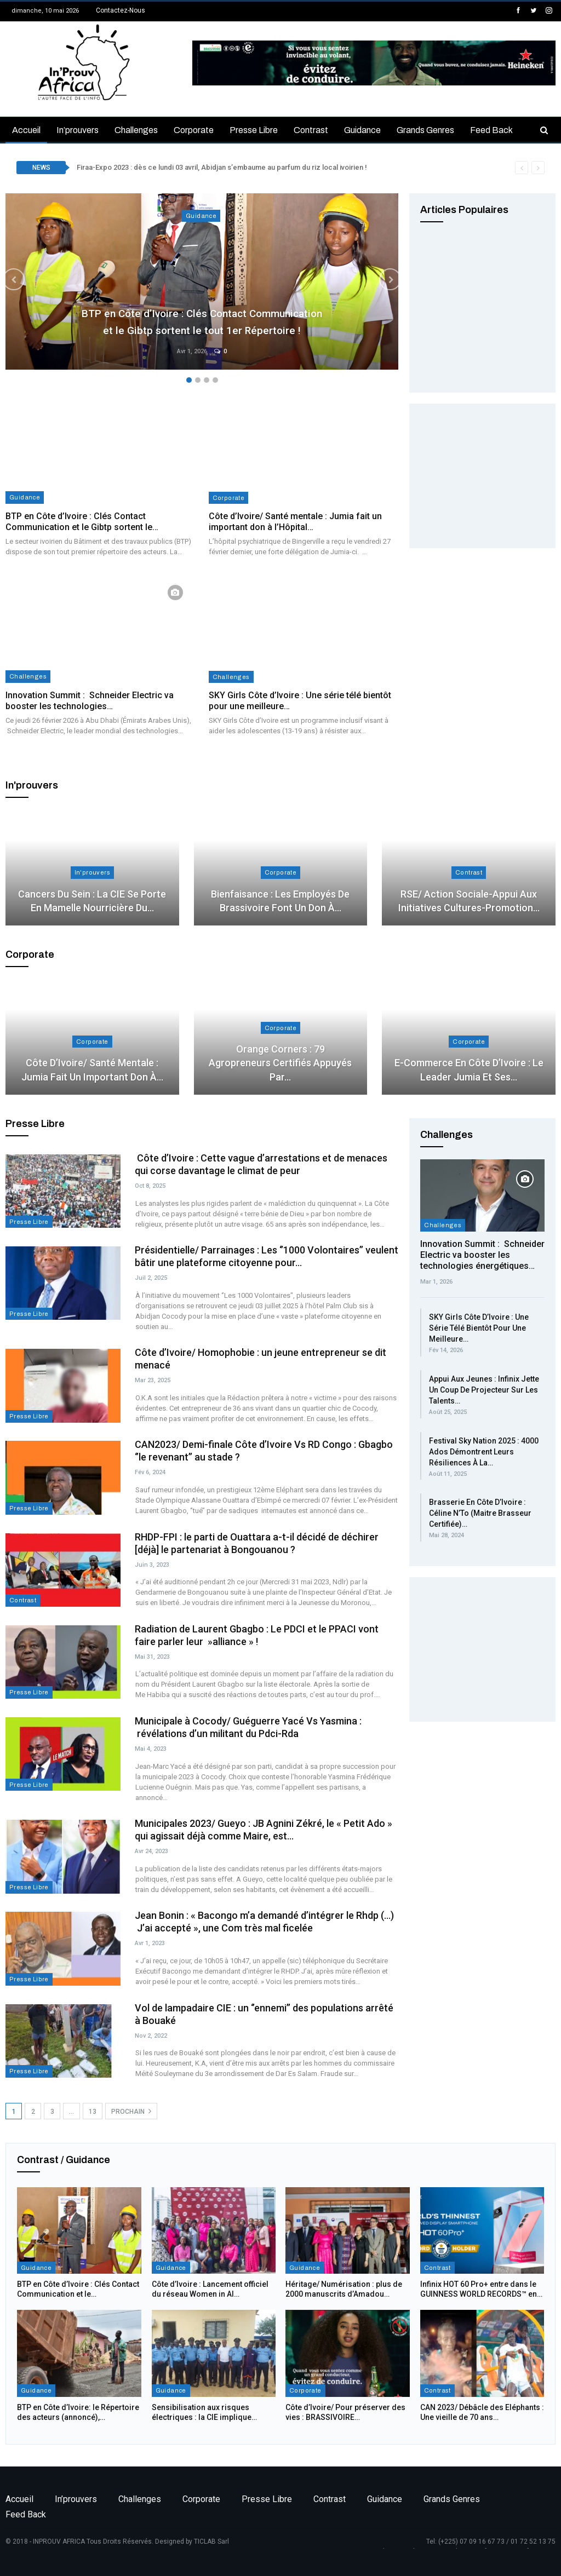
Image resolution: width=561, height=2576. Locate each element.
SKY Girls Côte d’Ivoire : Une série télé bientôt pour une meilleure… (479, 1328)
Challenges (136, 130)
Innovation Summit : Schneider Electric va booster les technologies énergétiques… (482, 1255)
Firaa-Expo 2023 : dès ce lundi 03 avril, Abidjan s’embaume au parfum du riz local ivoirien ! (222, 167)
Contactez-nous (120, 10)
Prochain (131, 2111)
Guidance (362, 130)
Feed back (491, 130)
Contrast (311, 130)
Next (376, 279)
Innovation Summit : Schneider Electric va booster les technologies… (89, 700)
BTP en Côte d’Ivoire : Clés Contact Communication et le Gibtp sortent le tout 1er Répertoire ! (201, 311)
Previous (27, 279)
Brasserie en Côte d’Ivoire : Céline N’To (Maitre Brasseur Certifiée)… (480, 1513)
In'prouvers (92, 872)
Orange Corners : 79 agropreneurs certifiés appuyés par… (280, 1062)
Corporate (194, 130)
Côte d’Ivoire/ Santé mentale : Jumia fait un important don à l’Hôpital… (295, 521)
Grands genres (425, 130)
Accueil (26, 130)
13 (92, 2111)
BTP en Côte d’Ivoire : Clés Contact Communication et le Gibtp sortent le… (81, 521)
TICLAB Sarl (211, 2541)
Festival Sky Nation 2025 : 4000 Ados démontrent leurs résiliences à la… (484, 1451)
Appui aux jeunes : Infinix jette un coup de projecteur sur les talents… (484, 1390)
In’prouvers (77, 130)
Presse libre (254, 130)
